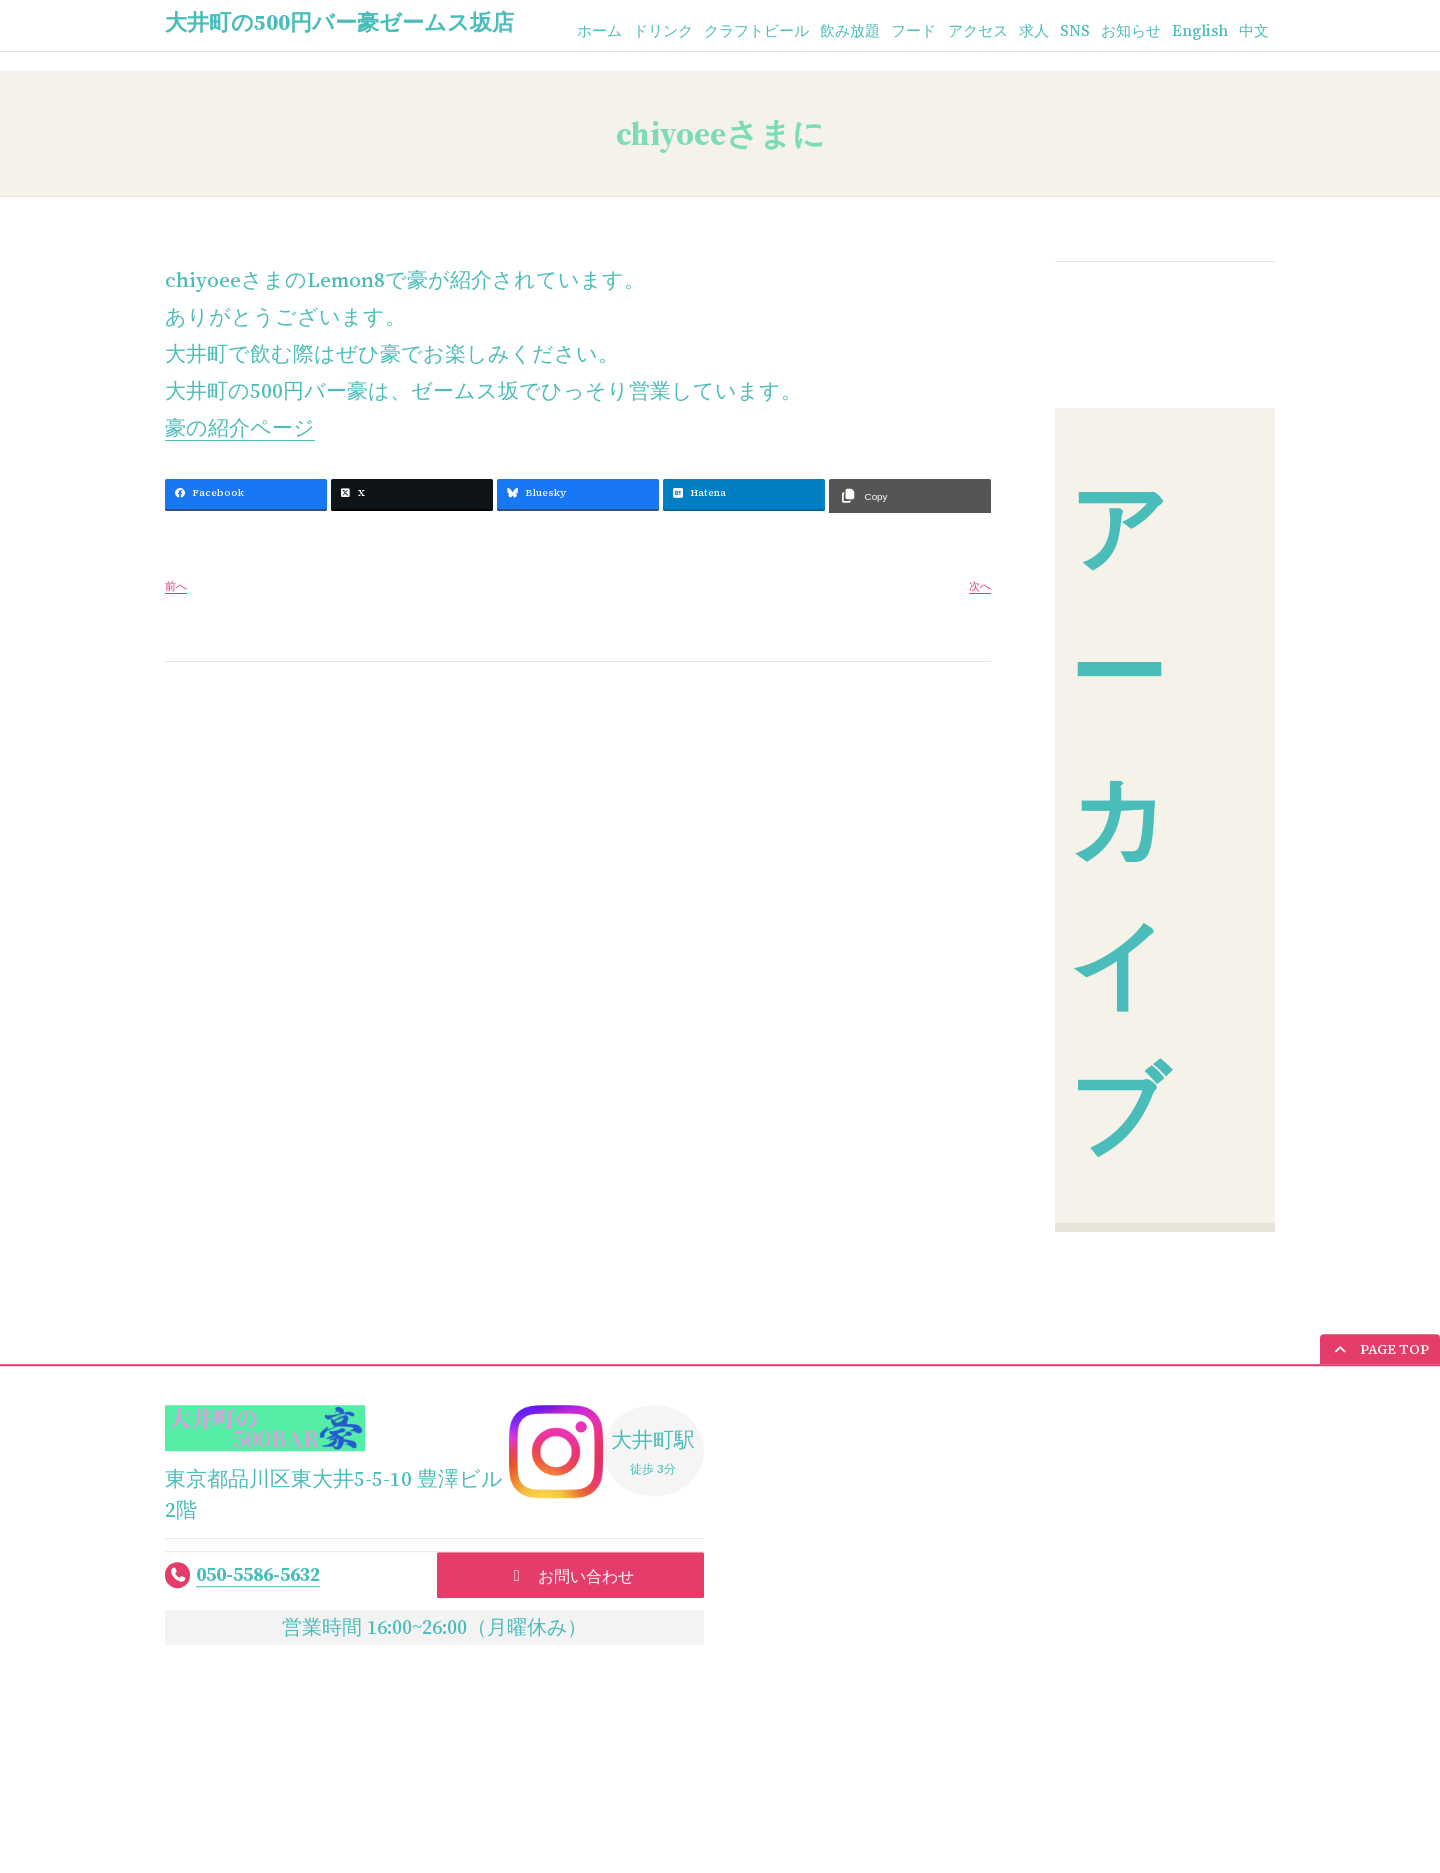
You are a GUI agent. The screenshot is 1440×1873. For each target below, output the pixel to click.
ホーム (556, 32)
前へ (176, 586)
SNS (1063, 32)
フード (892, 32)
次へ (980, 586)
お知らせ (1122, 32)
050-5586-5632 (258, 1574)
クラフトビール (724, 32)
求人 (1020, 32)
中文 (1253, 32)
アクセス (960, 32)
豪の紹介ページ (240, 427)
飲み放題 (824, 32)
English (1195, 32)
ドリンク (624, 32)
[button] (1380, 1350)
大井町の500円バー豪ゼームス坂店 (339, 22)
